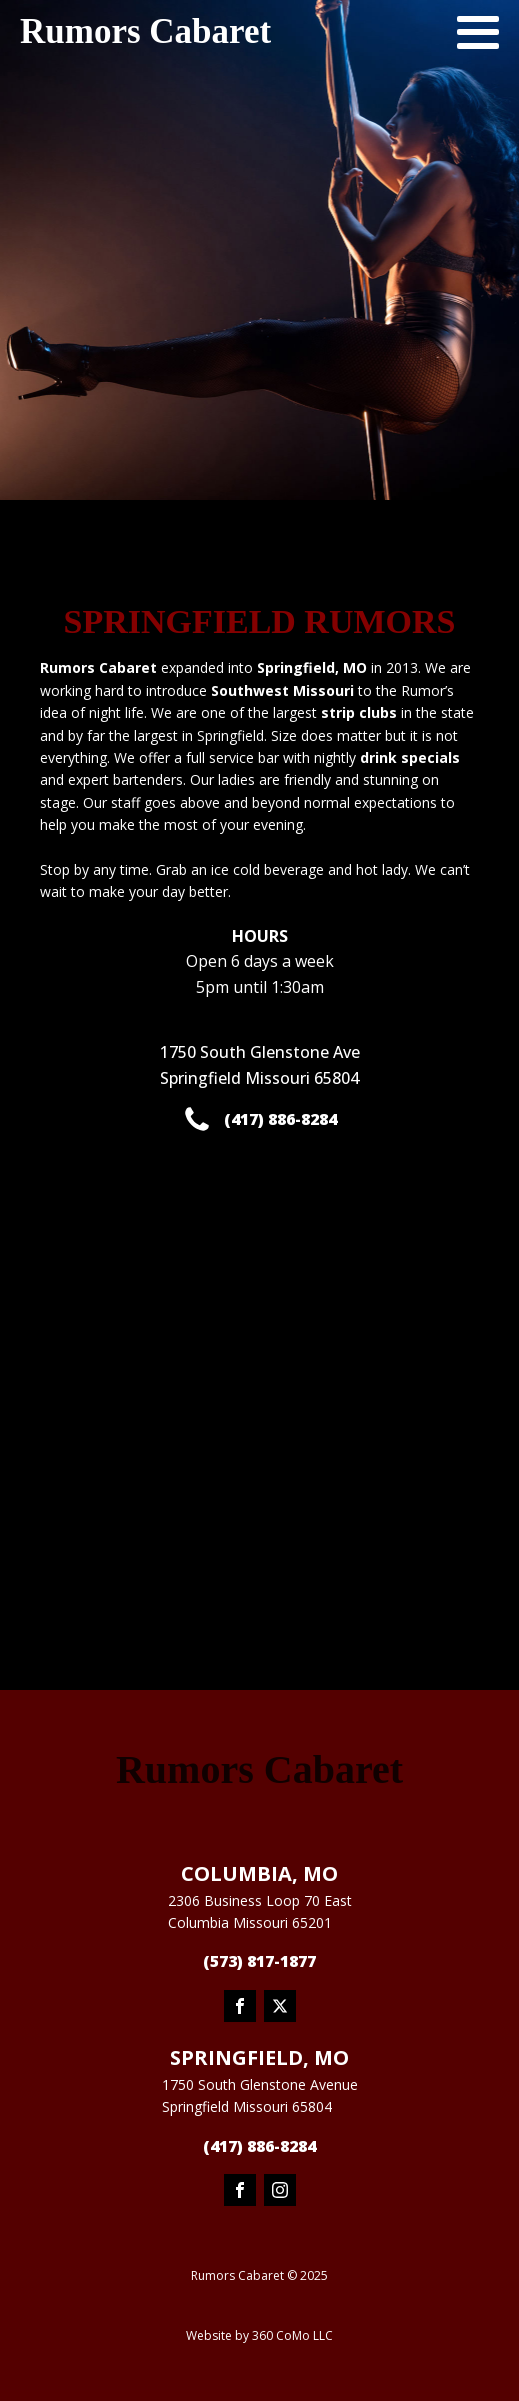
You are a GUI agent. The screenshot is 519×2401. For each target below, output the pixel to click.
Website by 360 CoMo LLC (259, 2335)
